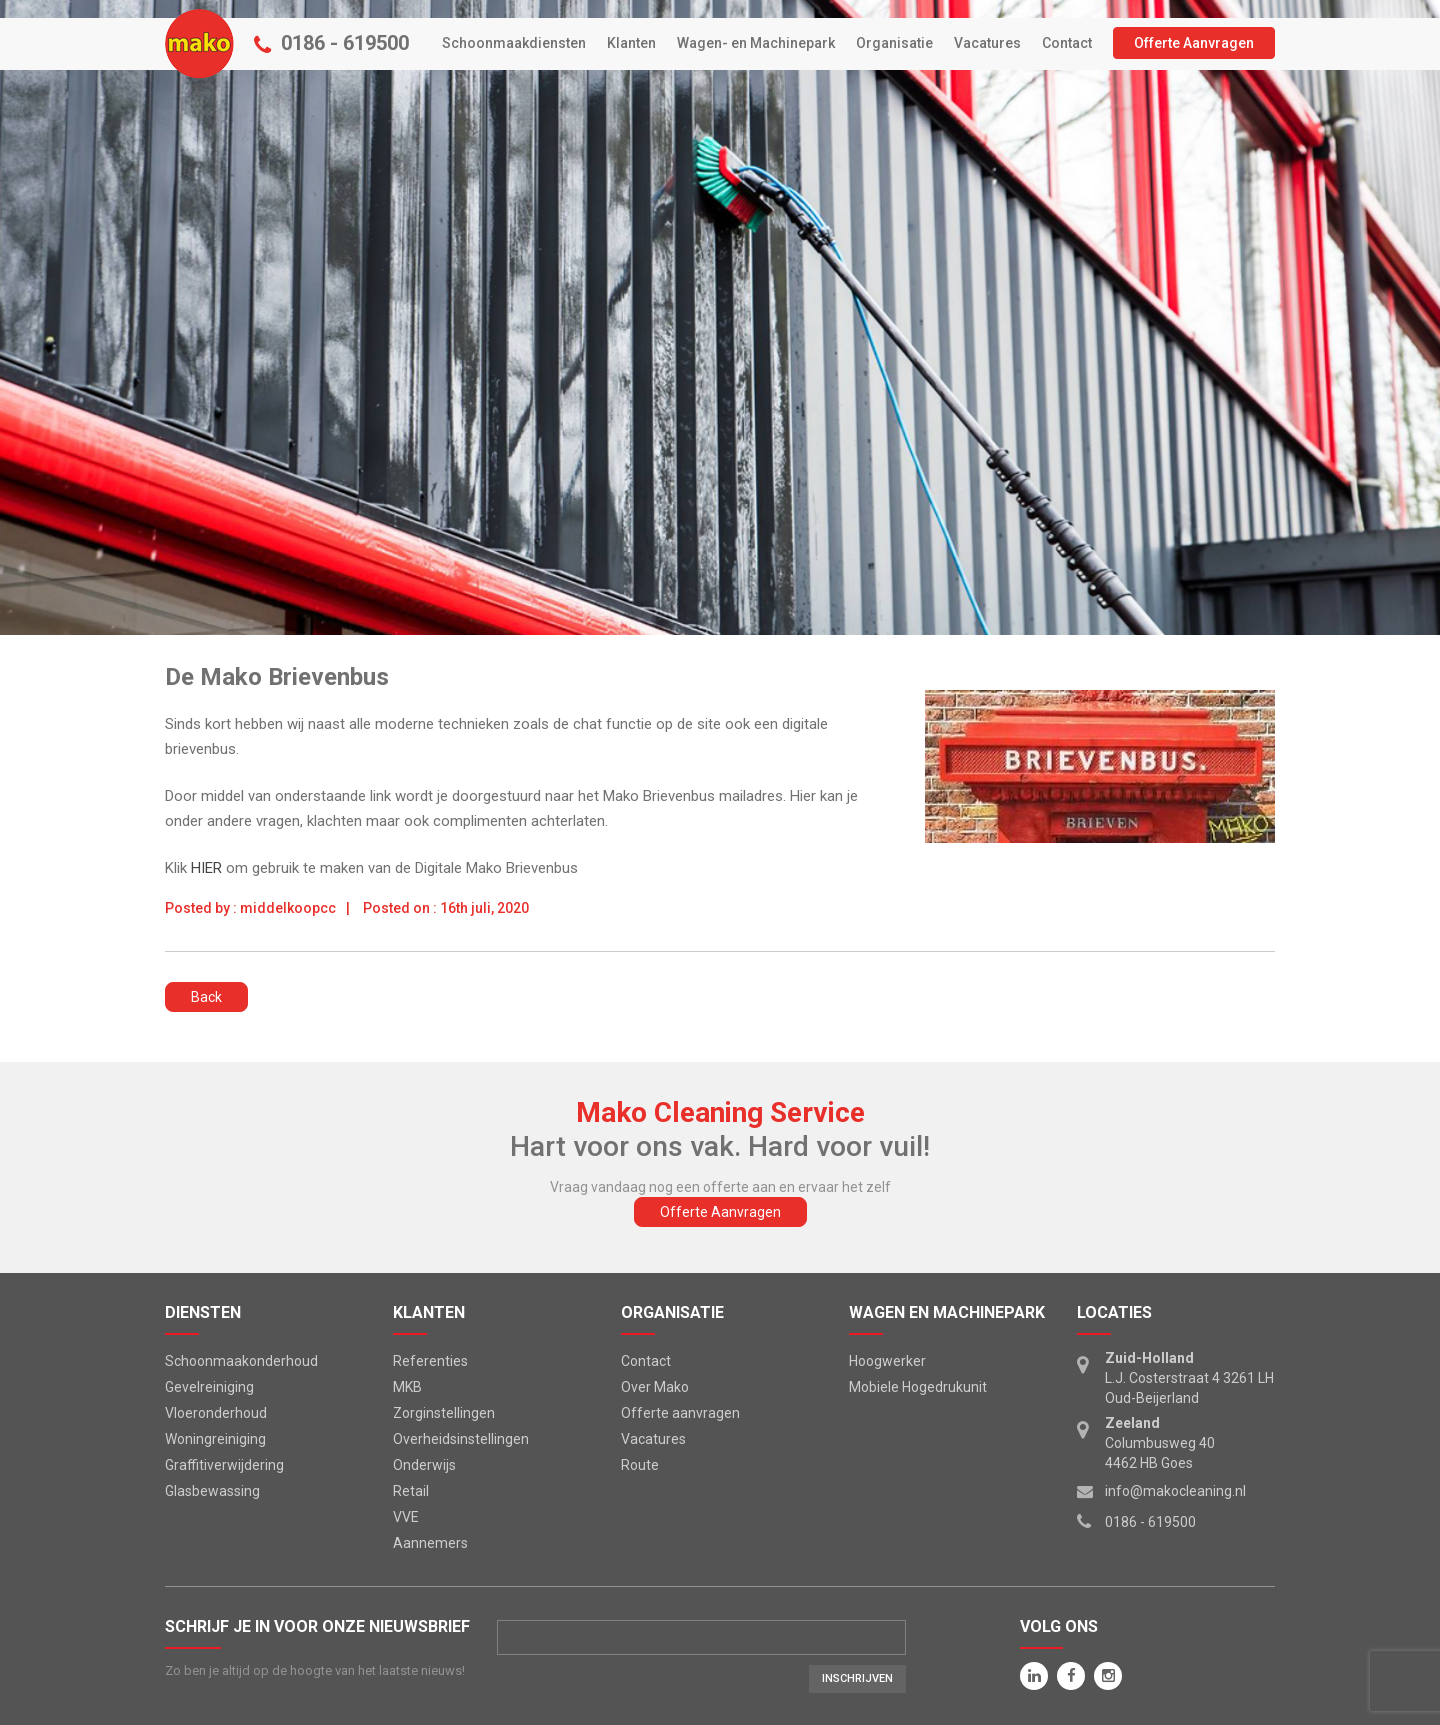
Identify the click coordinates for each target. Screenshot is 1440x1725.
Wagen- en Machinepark (756, 43)
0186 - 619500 (345, 43)
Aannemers (430, 1543)
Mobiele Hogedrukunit (918, 1387)
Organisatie (894, 43)
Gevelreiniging (209, 1387)
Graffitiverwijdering (224, 1465)
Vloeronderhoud (216, 1413)
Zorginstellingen (444, 1413)
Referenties (430, 1361)
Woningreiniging (215, 1439)
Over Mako (655, 1387)
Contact (1067, 43)
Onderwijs (424, 1465)
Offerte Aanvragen (1194, 43)
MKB (407, 1387)
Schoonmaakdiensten (514, 43)
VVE (406, 1517)
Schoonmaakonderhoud (241, 1361)
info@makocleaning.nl (1175, 1491)
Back (206, 997)
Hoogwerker (887, 1361)
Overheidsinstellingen (461, 1439)
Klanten (631, 43)
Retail (411, 1491)
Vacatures (987, 43)
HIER (208, 868)
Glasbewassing (212, 1491)
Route (640, 1465)
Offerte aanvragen (680, 1413)
